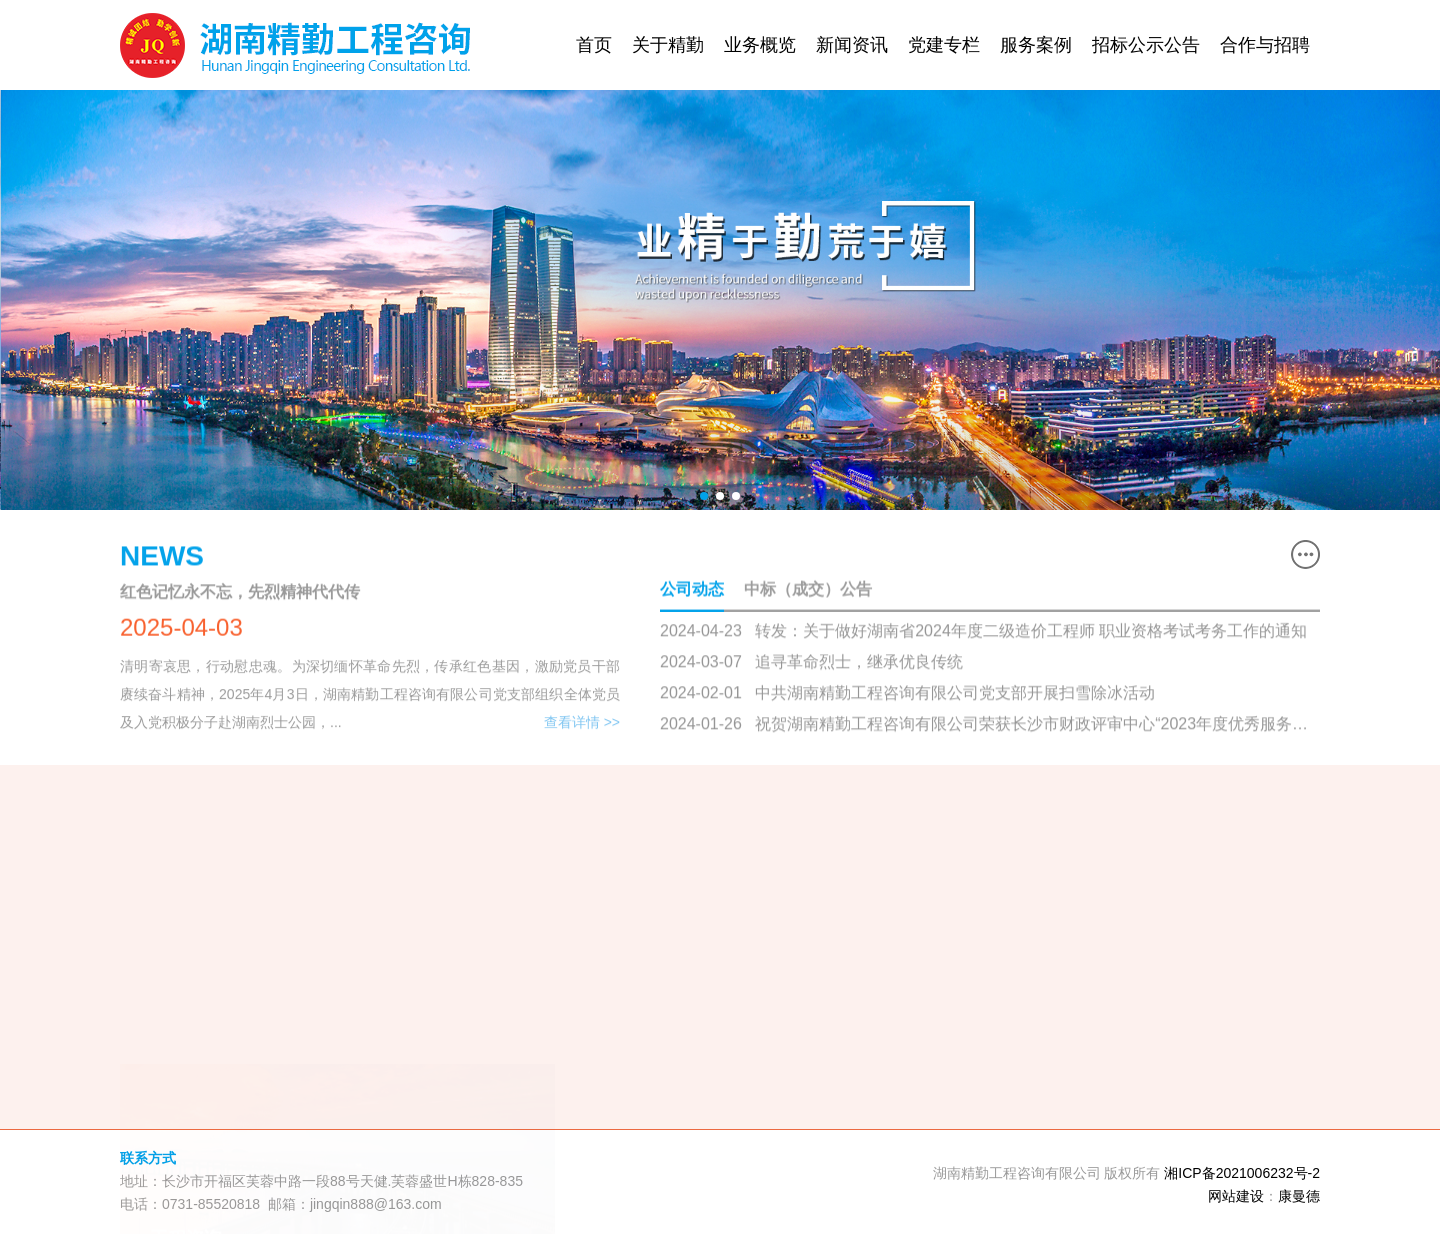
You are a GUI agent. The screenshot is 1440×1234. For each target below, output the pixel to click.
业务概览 (760, 45)
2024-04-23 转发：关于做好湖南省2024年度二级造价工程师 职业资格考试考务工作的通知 (983, 631)
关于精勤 (668, 45)
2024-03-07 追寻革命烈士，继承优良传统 (811, 662)
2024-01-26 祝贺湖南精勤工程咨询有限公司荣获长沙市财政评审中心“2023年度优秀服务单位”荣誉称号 (984, 726)
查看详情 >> (582, 725)
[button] (704, 496)
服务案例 (1036, 45)
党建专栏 (944, 45)
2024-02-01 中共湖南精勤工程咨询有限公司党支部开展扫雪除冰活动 (907, 693)
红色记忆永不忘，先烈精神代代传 (240, 592)
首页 (594, 45)
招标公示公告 (1146, 45)
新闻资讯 (852, 45)
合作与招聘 (1265, 45)
